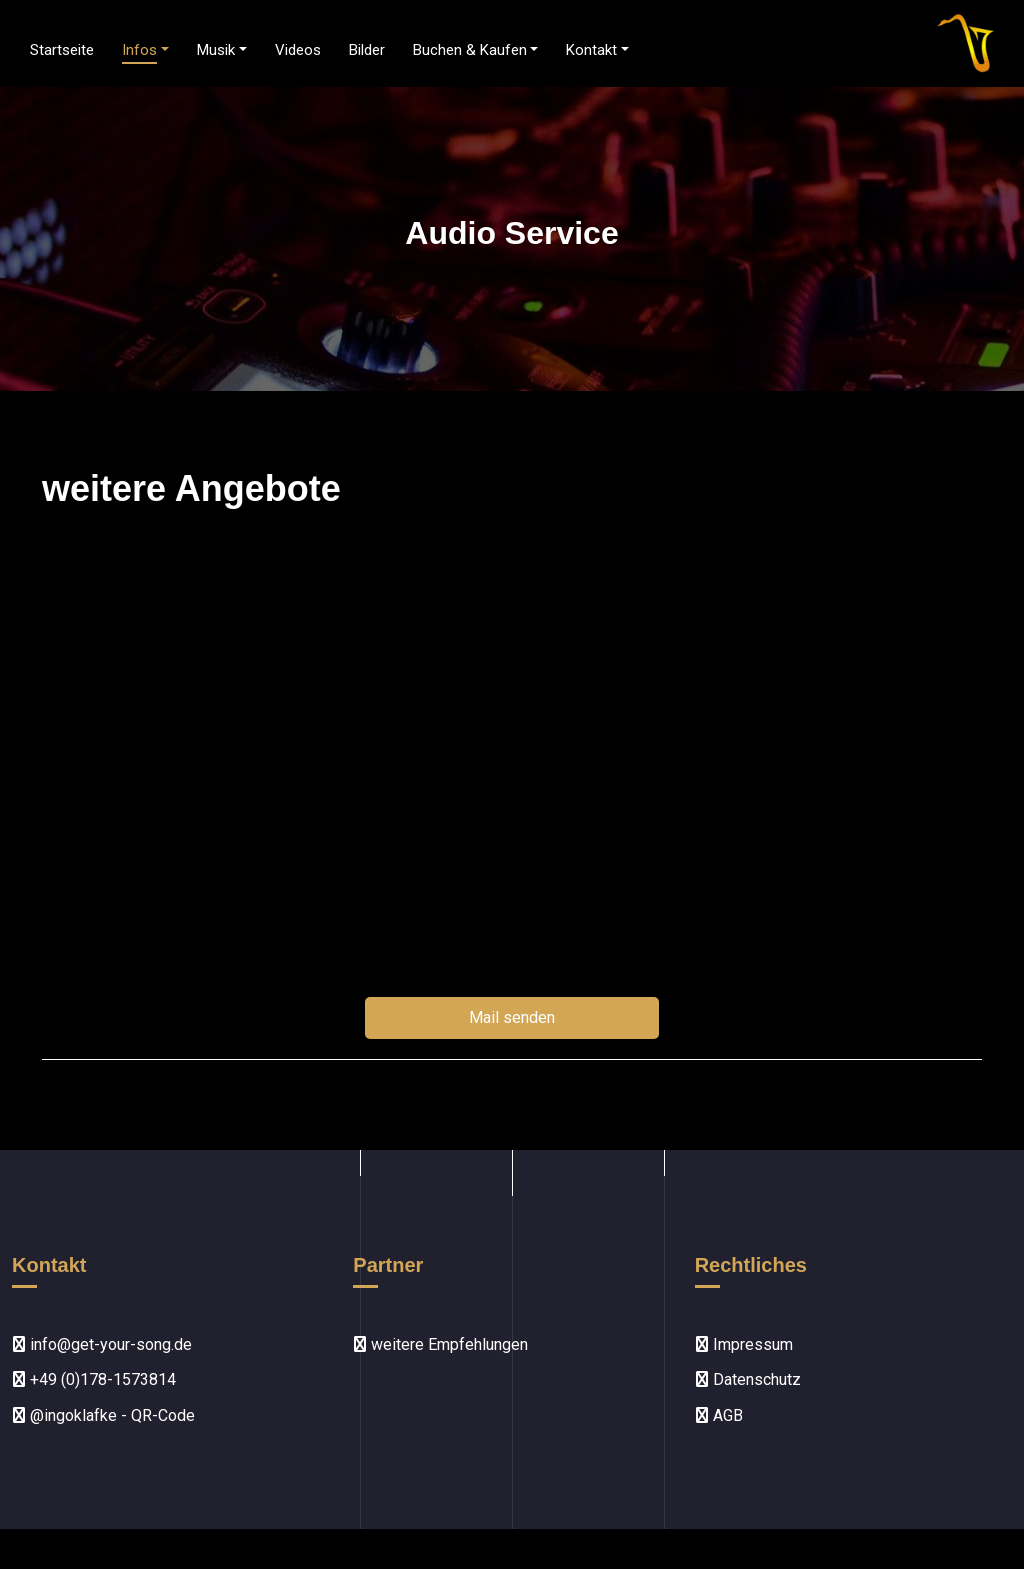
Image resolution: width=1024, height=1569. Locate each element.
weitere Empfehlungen (449, 1344)
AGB (728, 1415)
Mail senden (512, 1017)
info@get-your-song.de (111, 1344)
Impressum (753, 1344)
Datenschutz (757, 1379)
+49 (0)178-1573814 (103, 1379)
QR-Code (163, 1415)
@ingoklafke (73, 1415)
